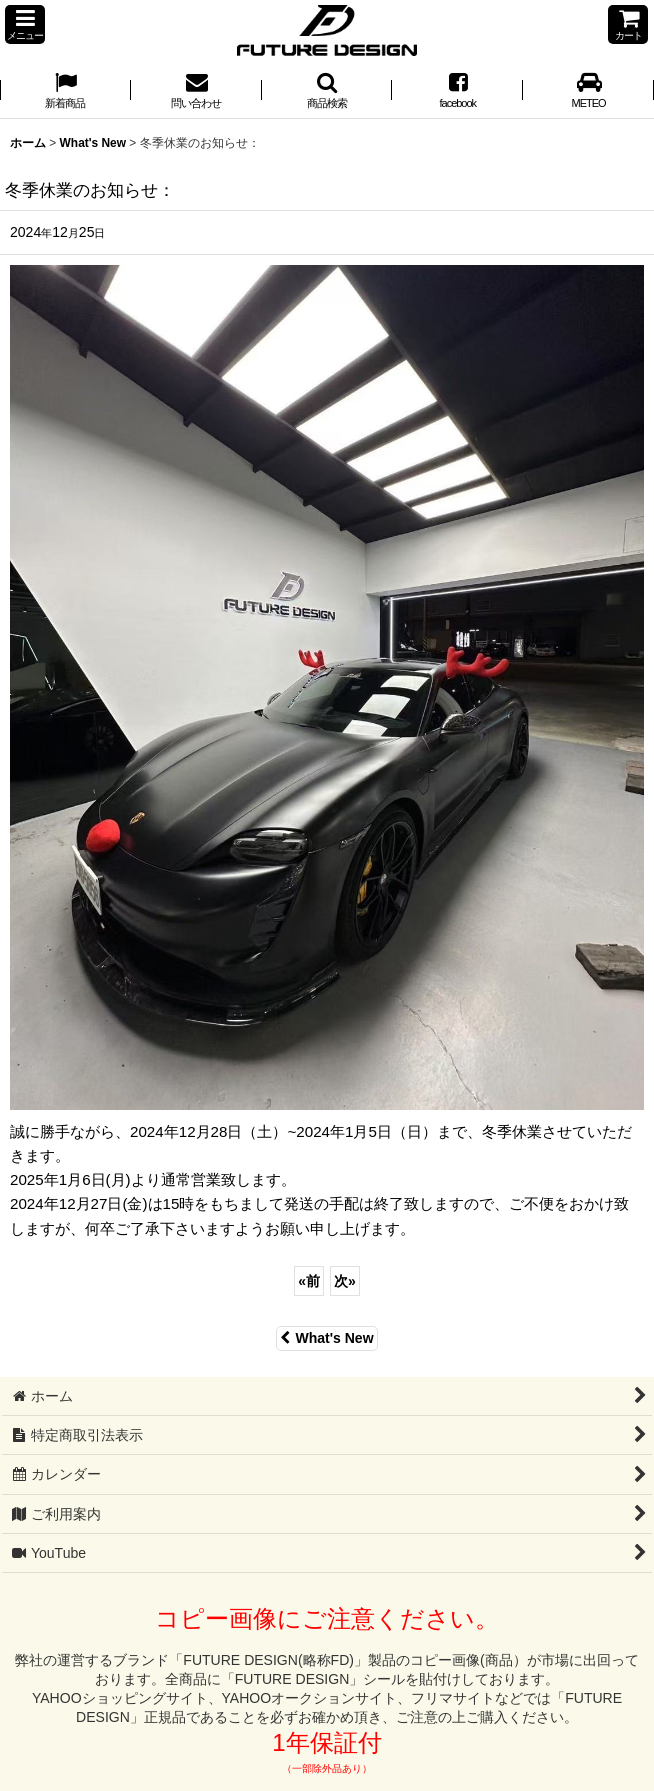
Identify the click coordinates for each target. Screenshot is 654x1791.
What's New (326, 1338)
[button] (25, 24)
